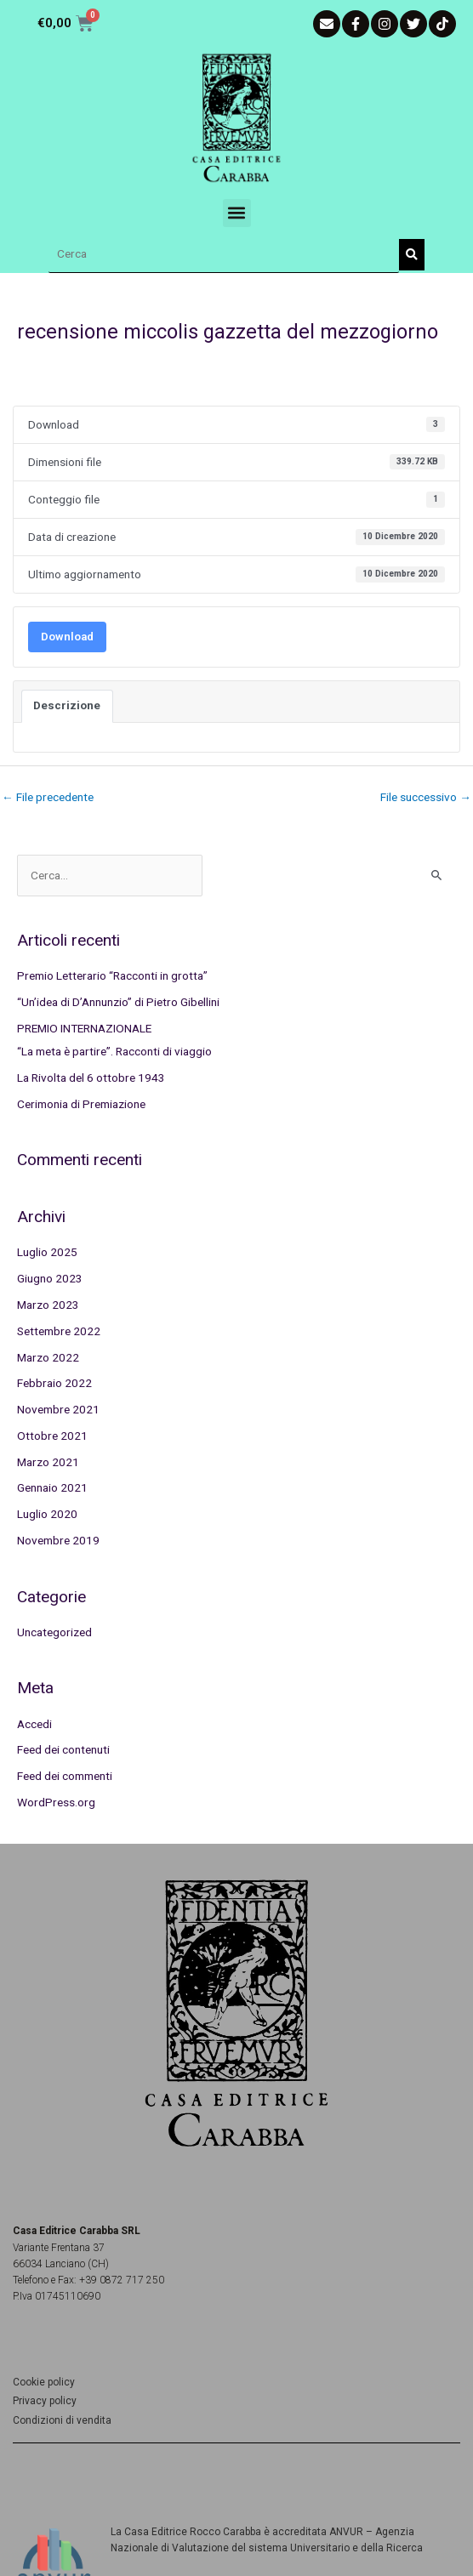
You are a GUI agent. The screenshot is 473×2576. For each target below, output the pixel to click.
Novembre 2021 (58, 1409)
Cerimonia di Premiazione (81, 1104)
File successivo (425, 797)
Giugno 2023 (50, 1278)
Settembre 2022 (58, 1331)
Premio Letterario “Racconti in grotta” (112, 975)
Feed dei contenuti (63, 1749)
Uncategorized (54, 1632)
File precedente (48, 797)
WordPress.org (56, 1802)
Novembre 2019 (58, 1540)
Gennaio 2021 (52, 1487)
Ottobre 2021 (52, 1435)
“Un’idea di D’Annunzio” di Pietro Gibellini (118, 1002)
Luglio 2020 (47, 1514)
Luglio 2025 (47, 1252)
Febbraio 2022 (54, 1383)
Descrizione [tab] (66, 705)
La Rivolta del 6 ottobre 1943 (91, 1077)
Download (67, 636)
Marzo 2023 (48, 1304)
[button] (237, 213)
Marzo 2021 (48, 1462)
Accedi (34, 1724)
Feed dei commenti (64, 1776)
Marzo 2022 (48, 1357)
